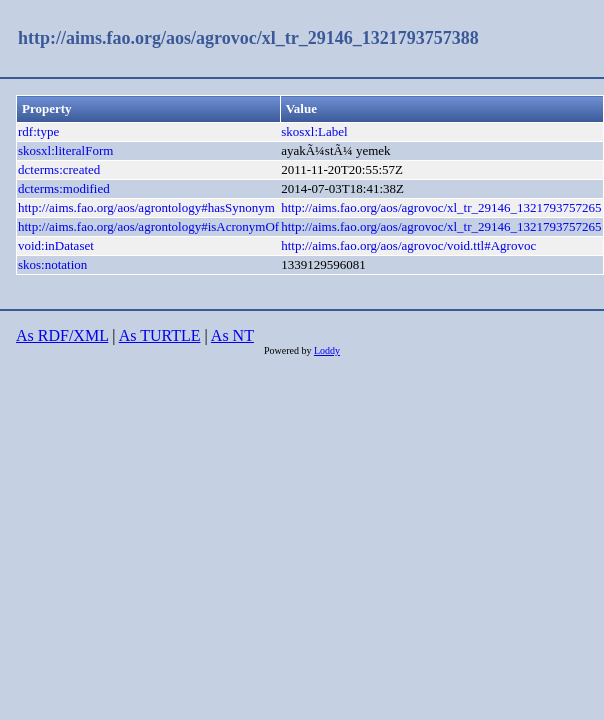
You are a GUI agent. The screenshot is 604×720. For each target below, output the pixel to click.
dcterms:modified (64, 188)
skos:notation (52, 264)
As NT (232, 335)
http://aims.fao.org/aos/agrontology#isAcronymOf (148, 226)
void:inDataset (56, 245)
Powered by (289, 350)
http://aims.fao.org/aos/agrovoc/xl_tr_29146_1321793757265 (441, 207)
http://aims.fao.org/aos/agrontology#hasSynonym (146, 207)
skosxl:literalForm (65, 150)
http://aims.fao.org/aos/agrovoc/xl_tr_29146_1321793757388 (248, 38)
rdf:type (38, 131)
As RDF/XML (62, 335)
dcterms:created (59, 169)
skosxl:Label (314, 131)
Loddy (327, 350)
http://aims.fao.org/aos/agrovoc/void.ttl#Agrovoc (408, 245)
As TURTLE (160, 335)
